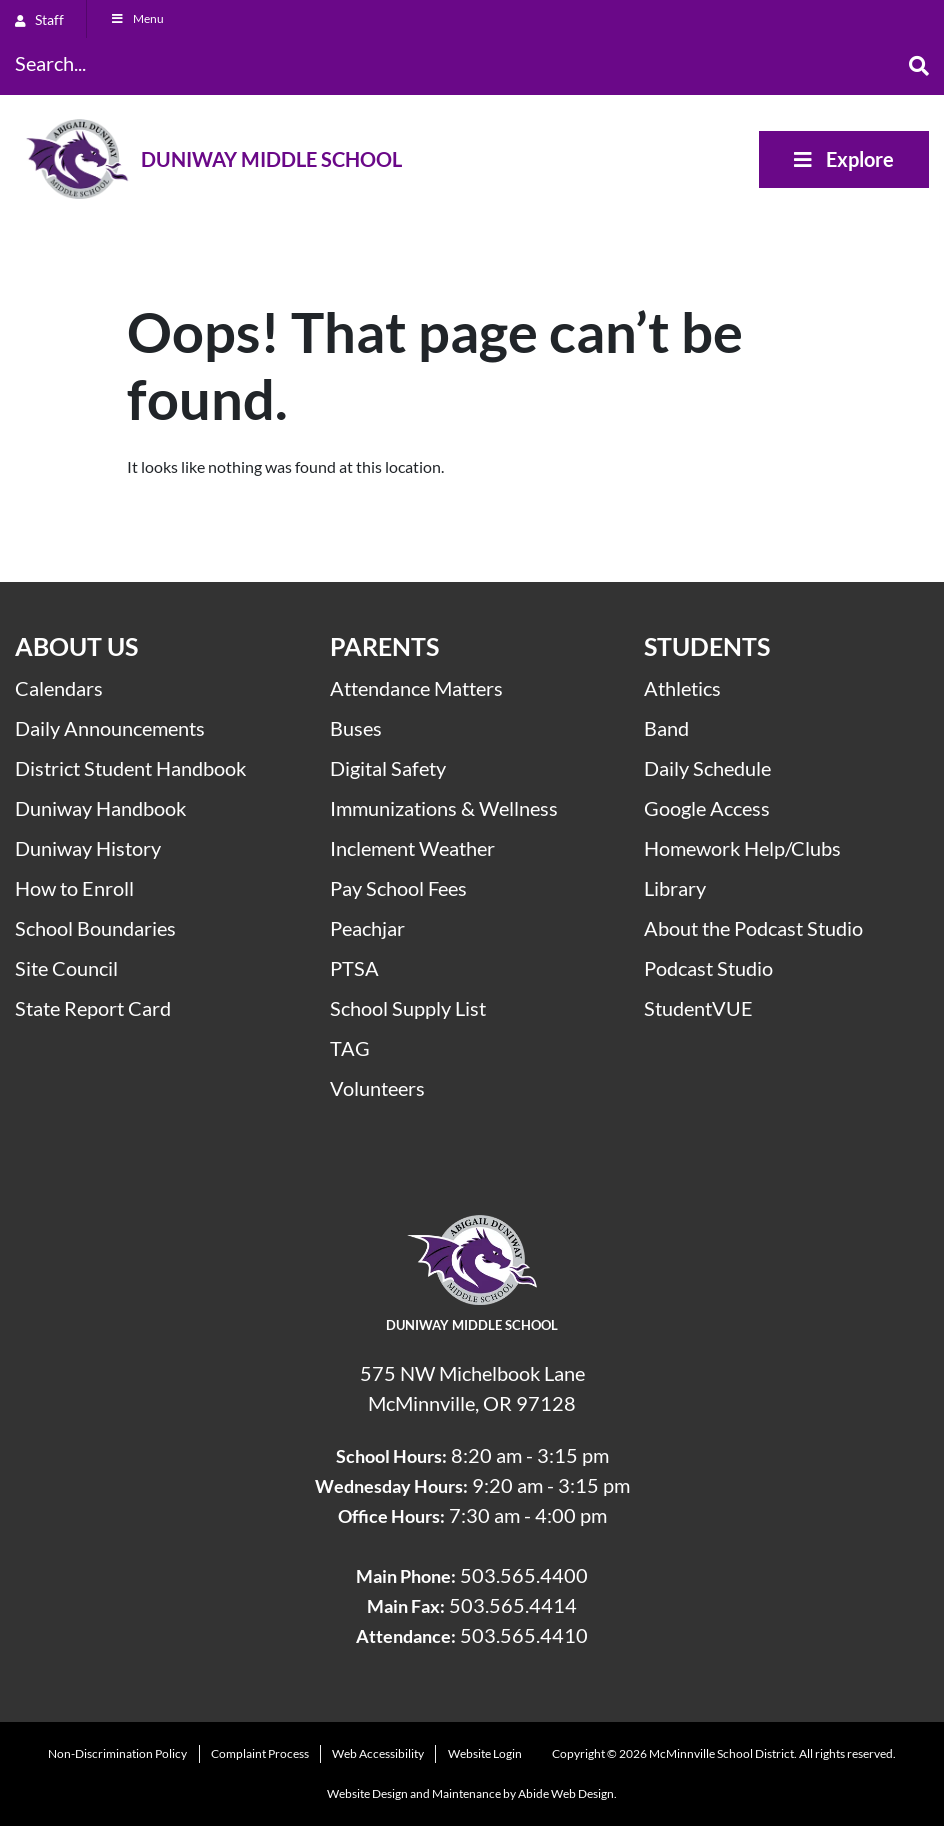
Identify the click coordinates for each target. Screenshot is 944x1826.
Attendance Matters (416, 688)
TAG (350, 1048)
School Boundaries (95, 928)
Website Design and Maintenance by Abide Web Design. (472, 1793)
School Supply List (408, 1008)
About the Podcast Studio (753, 928)
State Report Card (93, 1008)
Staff (39, 19)
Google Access (707, 808)
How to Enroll (74, 888)
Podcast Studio (708, 968)
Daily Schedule (707, 768)
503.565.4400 (524, 1575)
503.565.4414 (513, 1605)
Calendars (59, 688)
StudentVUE (698, 1008)
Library (675, 888)
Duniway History (88, 848)
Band (666, 728)
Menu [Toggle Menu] (137, 18)
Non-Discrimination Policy (117, 1753)
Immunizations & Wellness (444, 808)
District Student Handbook (130, 768)
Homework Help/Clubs (742, 848)
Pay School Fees (398, 888)
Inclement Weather (412, 848)
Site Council (66, 968)
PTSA (354, 968)
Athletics (682, 688)
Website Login (485, 1753)
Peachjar (367, 928)
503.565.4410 (524, 1635)
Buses (356, 728)
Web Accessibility (378, 1753)
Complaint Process (260, 1753)
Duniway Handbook (100, 808)
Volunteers (377, 1088)
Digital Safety (388, 768)
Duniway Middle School (271, 159)
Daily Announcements (110, 728)
